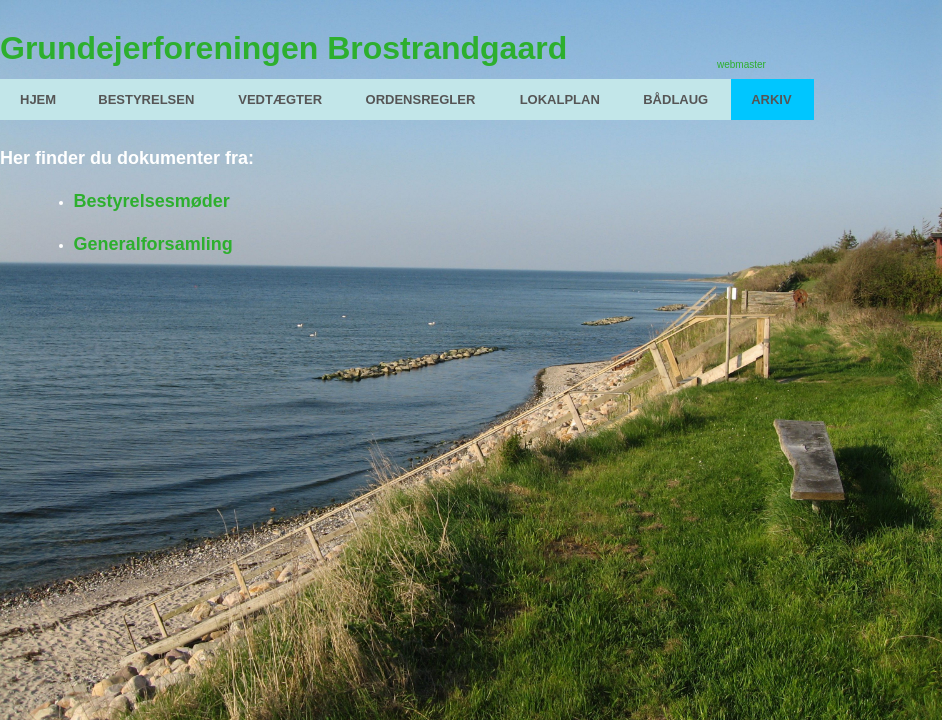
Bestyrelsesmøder (152, 201)
